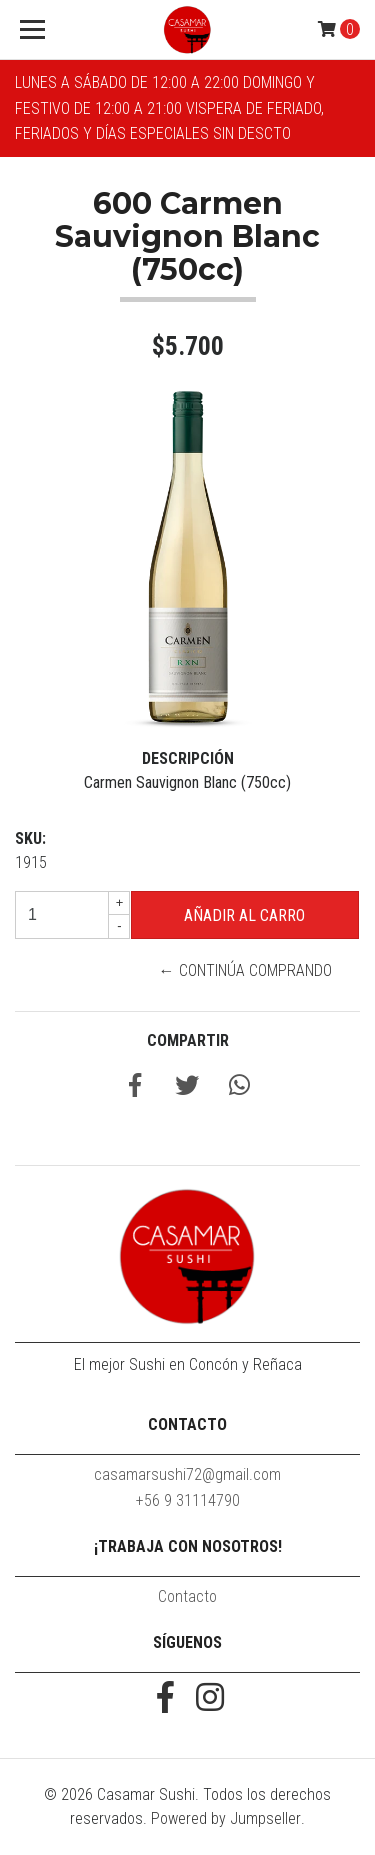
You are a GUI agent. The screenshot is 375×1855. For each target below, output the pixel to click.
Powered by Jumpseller (226, 1818)
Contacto (187, 1596)
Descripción (188, 758)
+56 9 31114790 (188, 1500)
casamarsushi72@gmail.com (187, 1474)
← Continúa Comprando (245, 970)
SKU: (30, 838)
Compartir (188, 1040)
